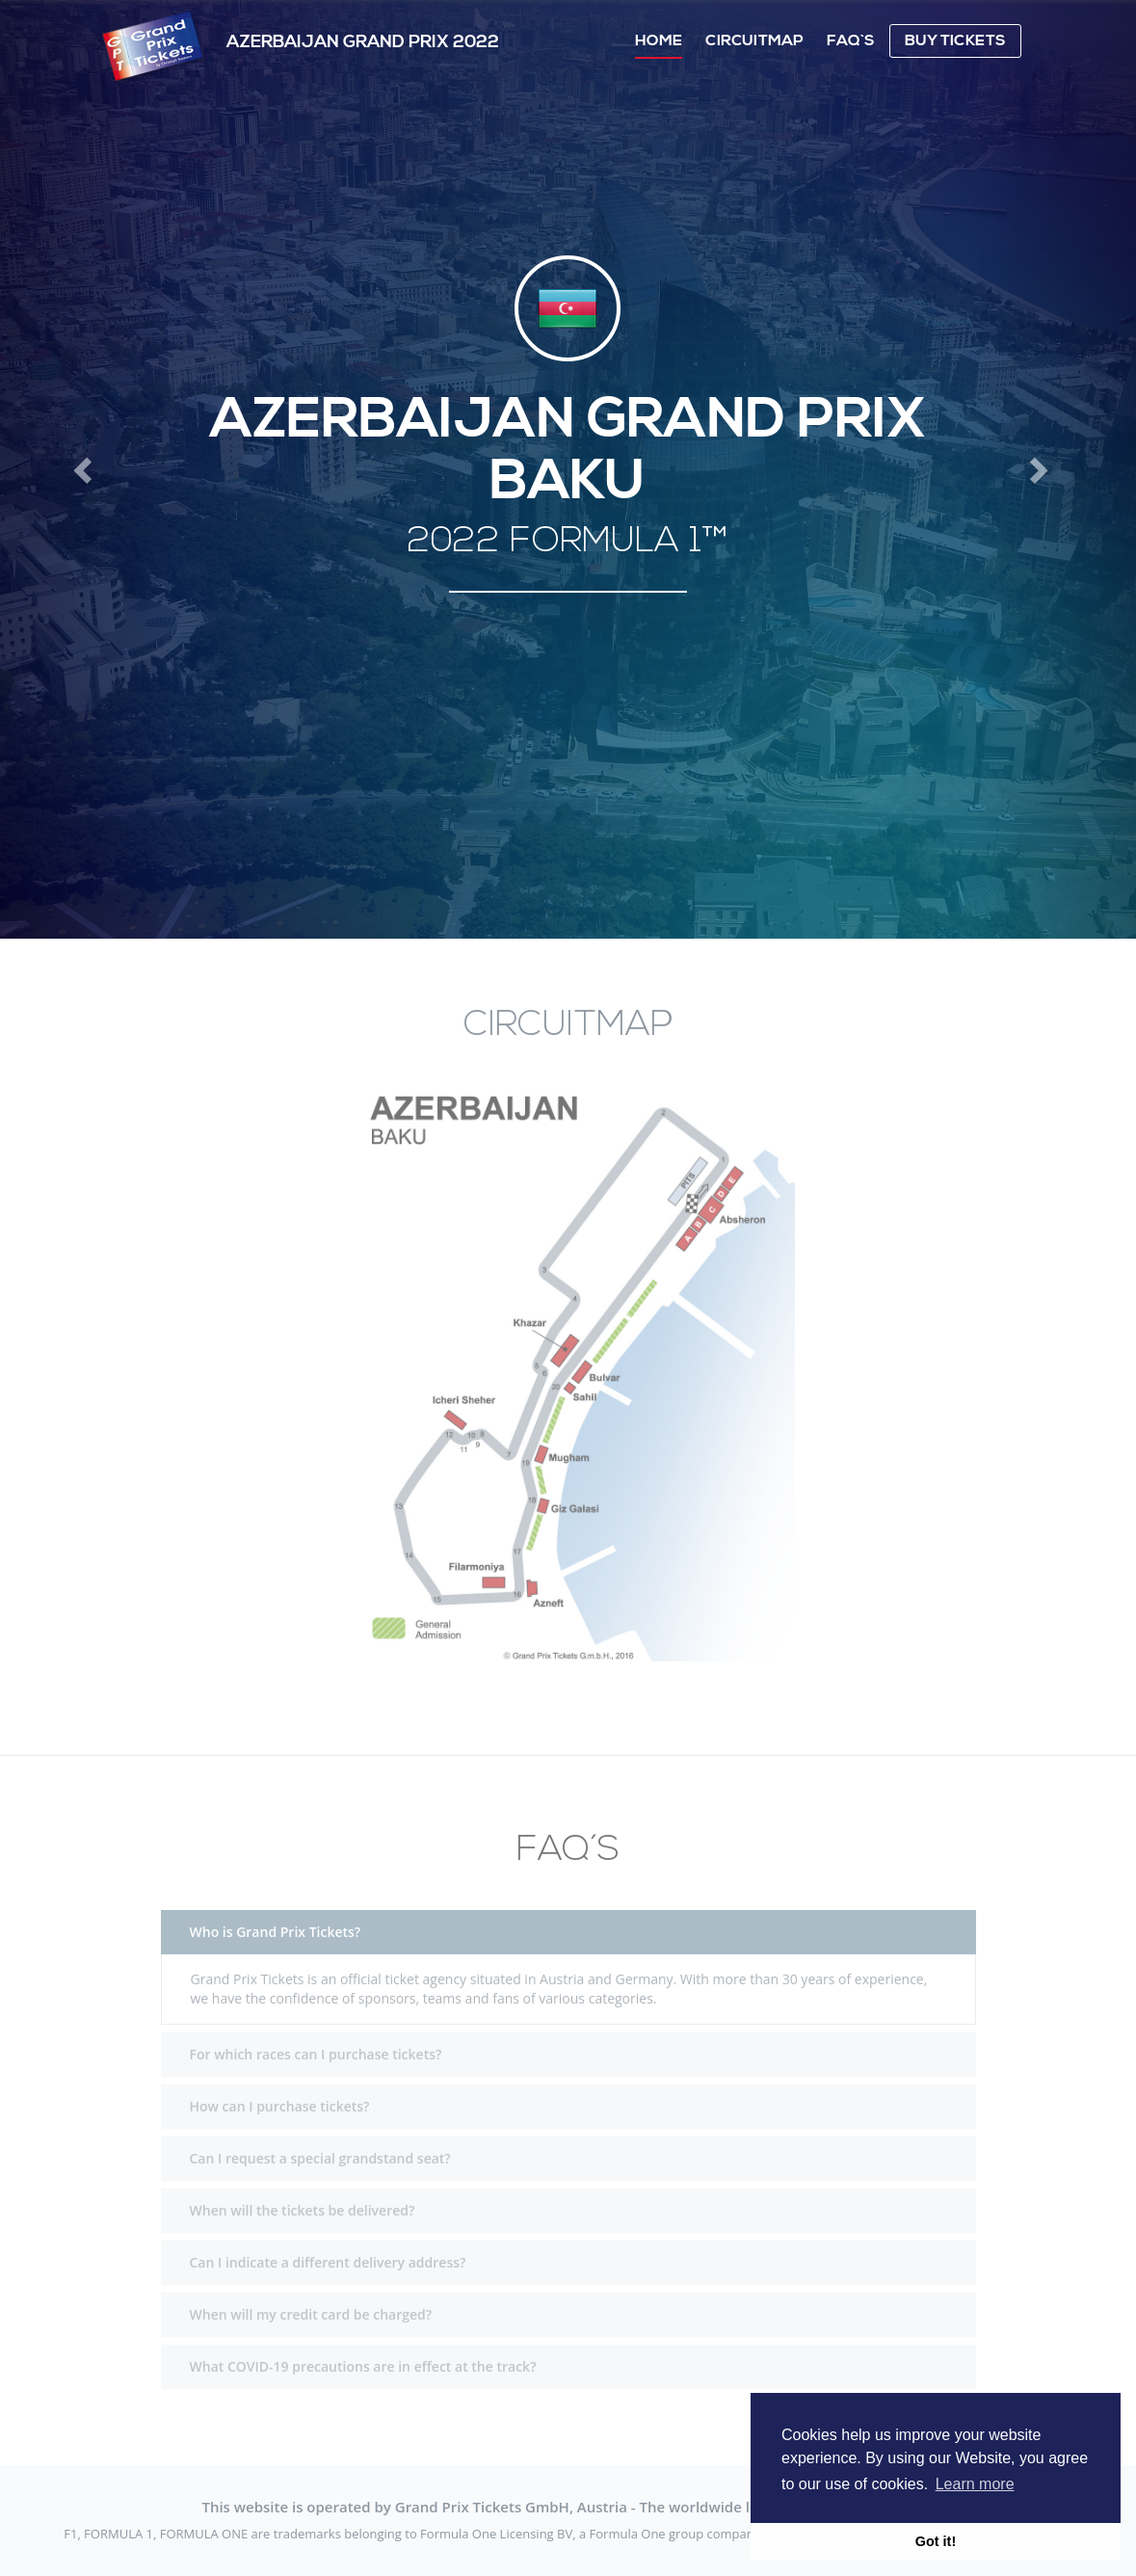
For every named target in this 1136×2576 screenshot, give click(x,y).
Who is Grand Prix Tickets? (275, 1921)
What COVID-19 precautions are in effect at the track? (363, 2356)
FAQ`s (851, 40)
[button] (85, 469)
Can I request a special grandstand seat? (320, 2147)
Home (658, 40)
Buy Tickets (955, 40)
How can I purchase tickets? (280, 2095)
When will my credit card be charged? (311, 2304)
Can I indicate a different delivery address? (328, 2252)
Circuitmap (754, 40)
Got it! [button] (935, 2541)
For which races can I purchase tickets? (316, 2043)
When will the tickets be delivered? (302, 2200)
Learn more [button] (975, 2484)
